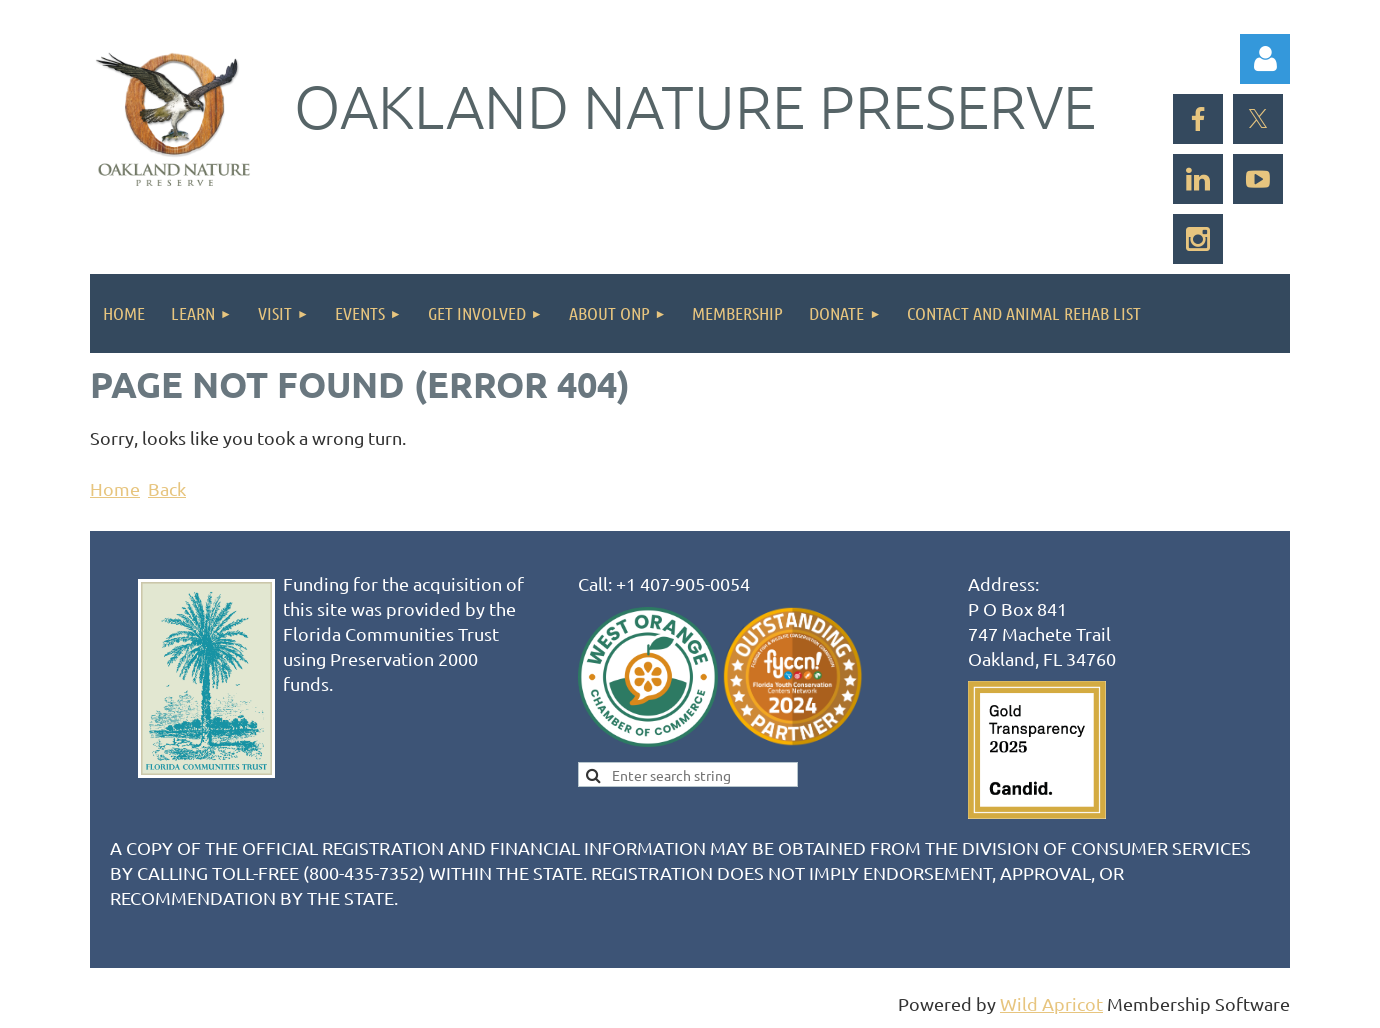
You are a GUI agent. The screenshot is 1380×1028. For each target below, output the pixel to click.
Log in (1265, 59)
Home (115, 488)
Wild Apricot (1051, 1003)
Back (167, 488)
